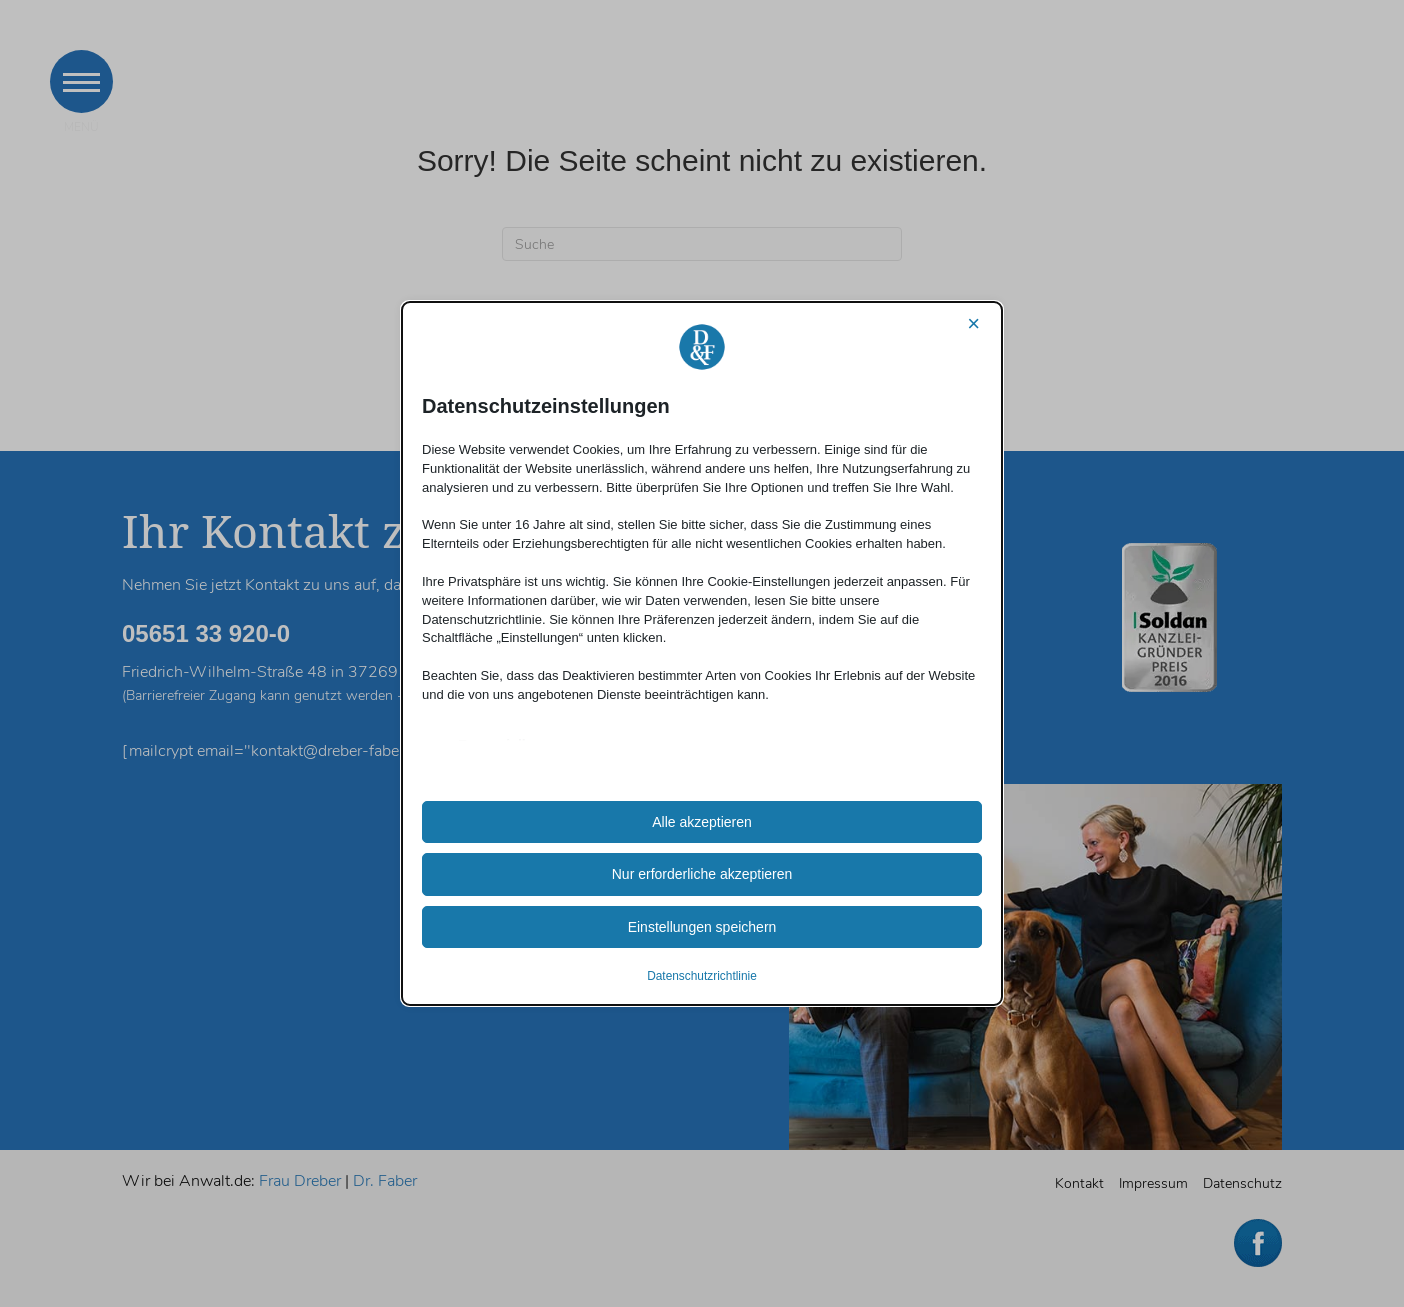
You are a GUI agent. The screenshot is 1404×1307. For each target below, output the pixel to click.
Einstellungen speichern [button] (702, 927)
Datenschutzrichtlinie (702, 976)
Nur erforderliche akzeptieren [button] (702, 874)
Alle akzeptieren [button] (702, 822)
